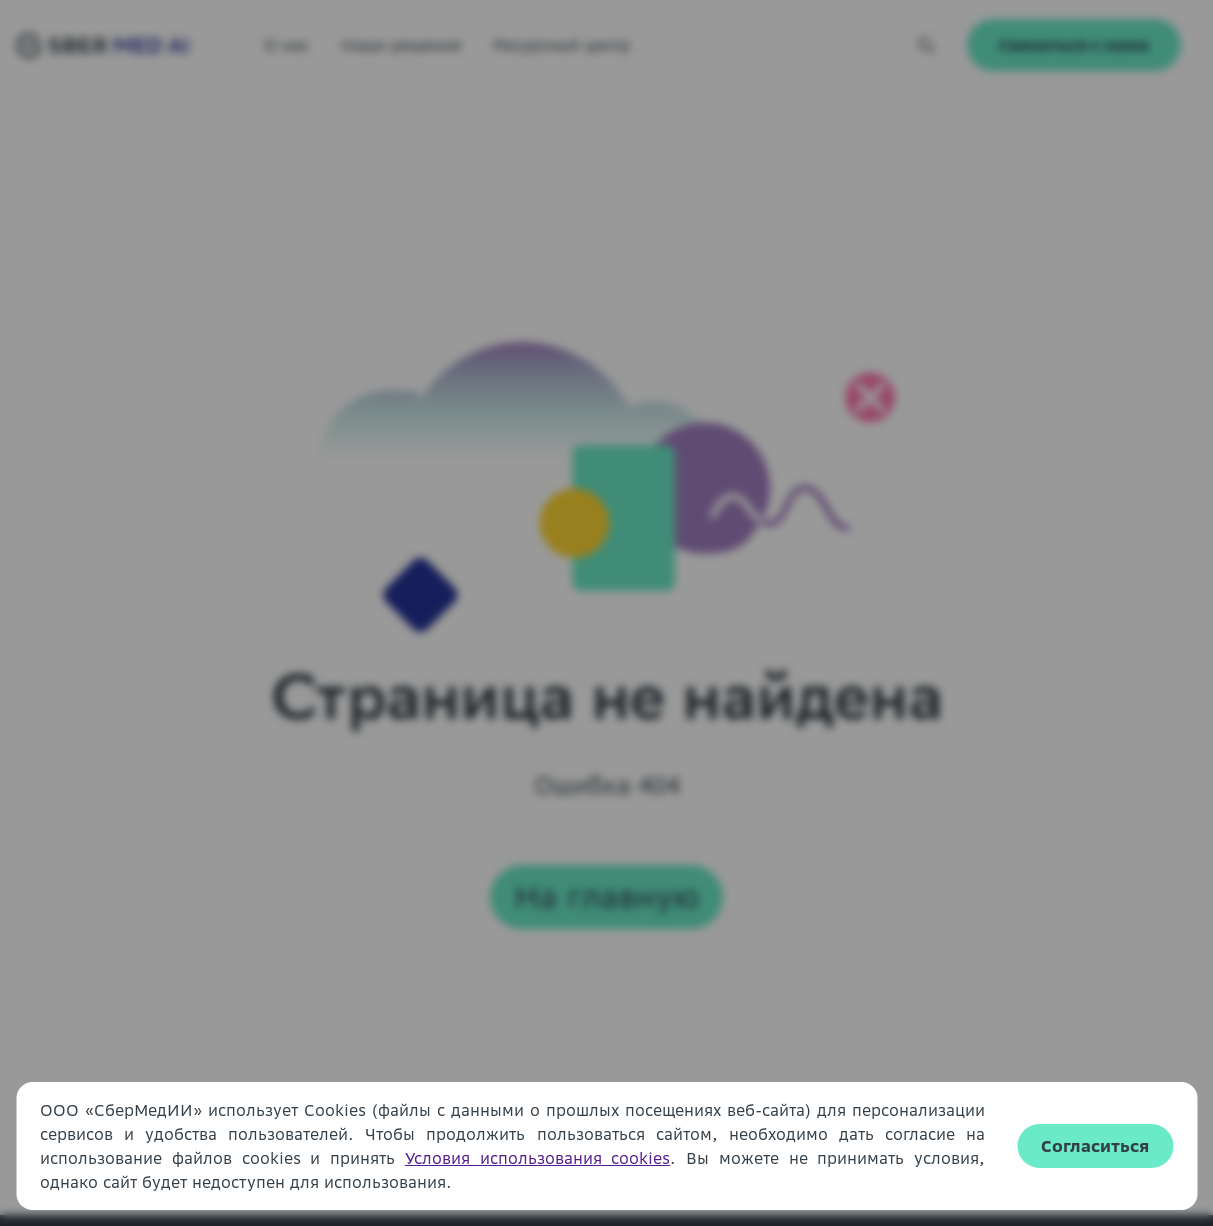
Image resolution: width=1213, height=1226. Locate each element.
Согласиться (1095, 1146)
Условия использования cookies (538, 1158)
